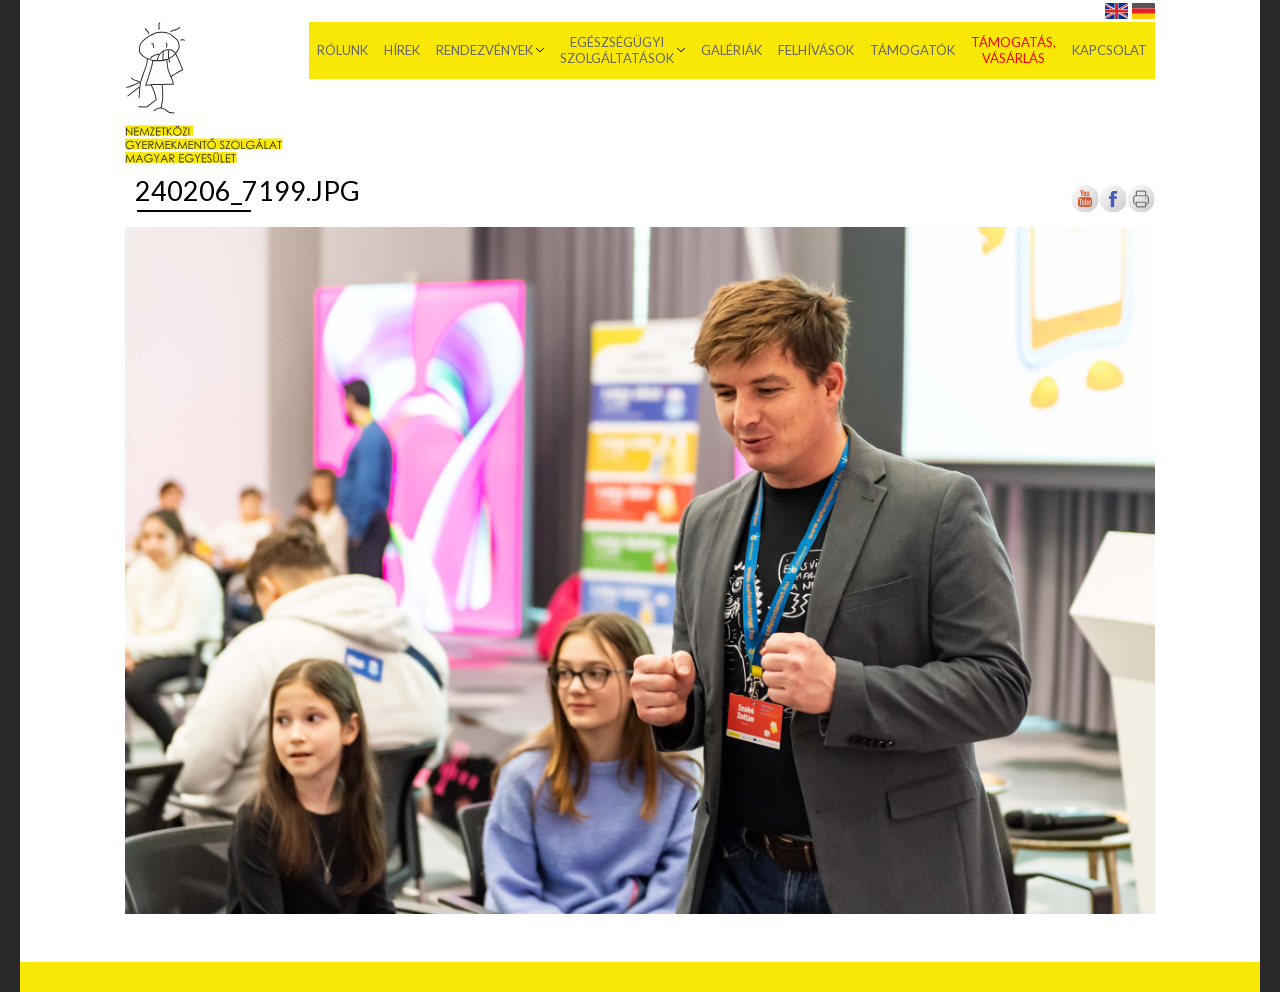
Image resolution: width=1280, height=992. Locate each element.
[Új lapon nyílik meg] (1113, 208)
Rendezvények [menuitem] (484, 50)
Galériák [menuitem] (731, 50)
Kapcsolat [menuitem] (1109, 50)
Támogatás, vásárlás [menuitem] (1013, 50)
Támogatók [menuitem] (912, 50)
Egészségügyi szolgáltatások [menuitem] (617, 50)
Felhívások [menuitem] (816, 50)
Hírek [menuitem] (402, 50)
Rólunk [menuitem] (342, 50)
